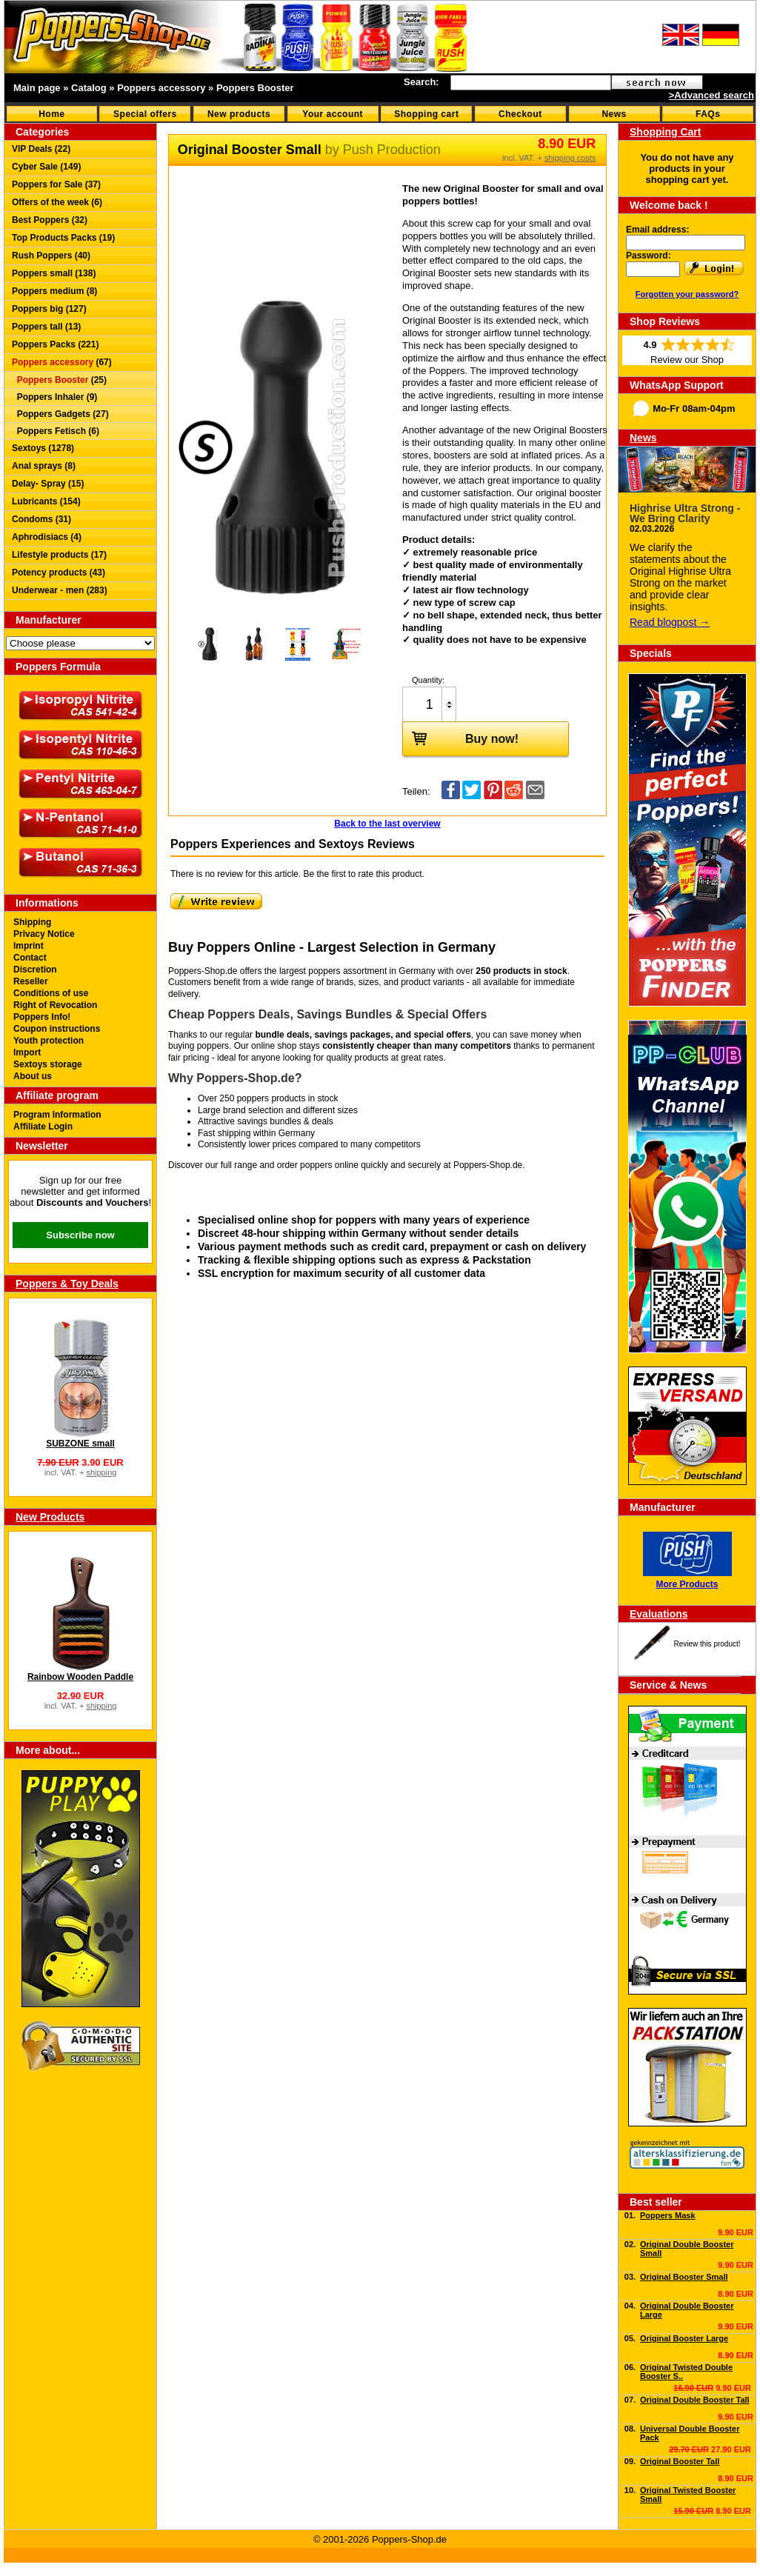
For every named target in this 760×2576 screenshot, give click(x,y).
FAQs (708, 114)
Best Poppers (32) (49, 220)
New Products (50, 1517)
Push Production (392, 149)
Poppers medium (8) (54, 291)
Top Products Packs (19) (63, 238)
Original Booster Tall (679, 2461)
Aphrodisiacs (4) (46, 537)
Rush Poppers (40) (51, 255)
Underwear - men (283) (59, 590)
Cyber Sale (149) (46, 166)
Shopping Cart (665, 132)
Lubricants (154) (46, 501)
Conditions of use (50, 993)
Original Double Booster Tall (695, 2399)
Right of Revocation (55, 1005)
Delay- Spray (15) (48, 483)
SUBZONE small (80, 1443)
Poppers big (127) (49, 309)
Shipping (32, 922)
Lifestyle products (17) (59, 555)
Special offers (145, 114)
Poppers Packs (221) (55, 344)
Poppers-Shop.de (487, 1165)
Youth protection (48, 1040)
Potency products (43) (58, 572)
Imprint (28, 946)
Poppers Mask (668, 2215)
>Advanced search (711, 95)
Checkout (520, 114)
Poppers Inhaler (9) (54, 397)
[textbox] (530, 82)
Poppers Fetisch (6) (55, 431)
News (613, 114)
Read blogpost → (670, 622)
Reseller (30, 981)
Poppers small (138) (54, 273)
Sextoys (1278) (43, 448)
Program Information (57, 1115)
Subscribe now (80, 1235)
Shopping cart (426, 114)
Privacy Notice (44, 934)
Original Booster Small (684, 2276)
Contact (30, 957)
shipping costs (570, 157)
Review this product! (706, 1644)
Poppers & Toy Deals (67, 1283)
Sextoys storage (47, 1064)
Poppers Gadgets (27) (60, 414)
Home (51, 114)
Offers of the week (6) (57, 202)
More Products (687, 1584)
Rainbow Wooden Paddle (80, 1677)
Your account (332, 114)
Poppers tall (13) (46, 326)
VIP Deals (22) (41, 149)
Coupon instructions (56, 1029)
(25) (59, 380)
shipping (101, 1472)
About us (32, 1076)
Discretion (35, 969)
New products (238, 114)
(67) (62, 362)
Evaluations (659, 1614)
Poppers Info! (41, 1017)
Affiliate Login (43, 1126)
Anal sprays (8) (44, 466)
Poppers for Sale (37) (56, 184)
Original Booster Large (684, 2338)
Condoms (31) (41, 519)
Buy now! (461, 737)
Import (27, 1052)
